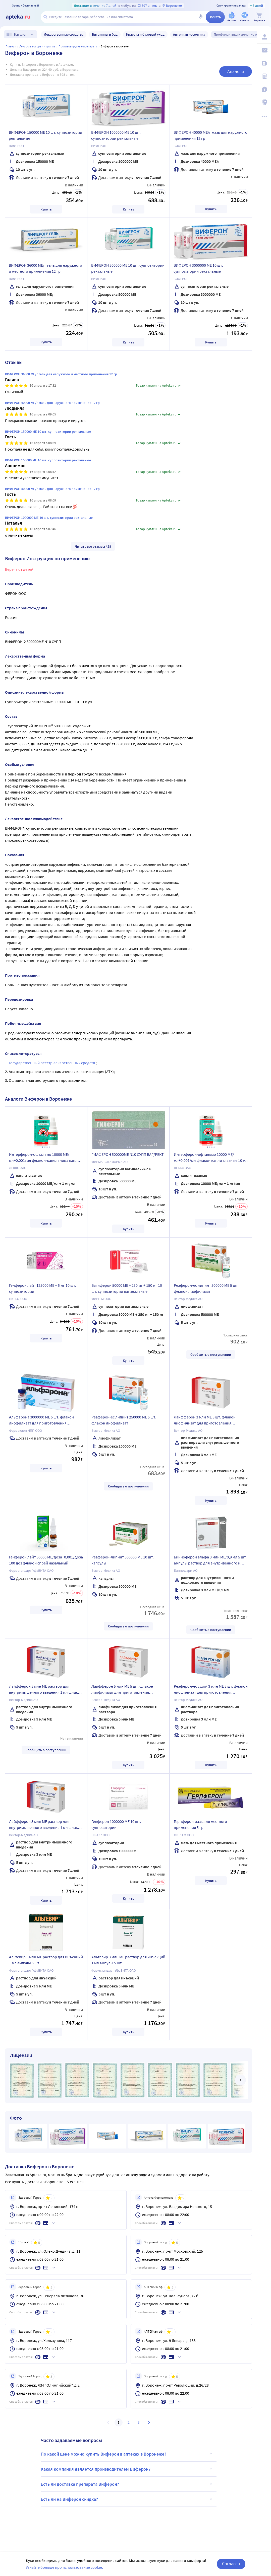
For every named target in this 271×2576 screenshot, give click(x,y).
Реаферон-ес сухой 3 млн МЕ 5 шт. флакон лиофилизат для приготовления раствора (211, 1690)
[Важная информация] (264, 89)
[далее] (240, 2080)
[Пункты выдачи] (264, 102)
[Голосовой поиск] (201, 17)
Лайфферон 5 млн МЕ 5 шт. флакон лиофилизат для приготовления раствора (122, 1690)
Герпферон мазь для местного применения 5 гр (200, 1824)
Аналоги (235, 71)
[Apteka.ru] (22, 17)
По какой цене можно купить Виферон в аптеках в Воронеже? (127, 2454)
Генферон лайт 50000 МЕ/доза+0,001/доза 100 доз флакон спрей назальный (46, 1559)
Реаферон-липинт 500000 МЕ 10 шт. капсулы (122, 1559)
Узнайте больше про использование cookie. (64, 2567)
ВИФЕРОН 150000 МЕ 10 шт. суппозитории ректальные (45, 135)
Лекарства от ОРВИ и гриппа (37, 46)
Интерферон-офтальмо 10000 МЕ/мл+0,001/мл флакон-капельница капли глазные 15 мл (44, 1158)
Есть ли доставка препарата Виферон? (127, 2484)
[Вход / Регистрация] (264, 36)
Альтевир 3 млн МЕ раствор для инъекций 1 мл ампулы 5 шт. (128, 1959)
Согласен (231, 2563)
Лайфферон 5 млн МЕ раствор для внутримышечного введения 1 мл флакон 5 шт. (45, 1690)
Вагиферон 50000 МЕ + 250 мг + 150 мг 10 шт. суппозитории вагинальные (126, 1288)
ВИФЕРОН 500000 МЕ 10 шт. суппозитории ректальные (128, 268)
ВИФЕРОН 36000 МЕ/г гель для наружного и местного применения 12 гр (45, 268)
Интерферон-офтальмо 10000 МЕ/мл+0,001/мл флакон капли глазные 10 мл (211, 1157)
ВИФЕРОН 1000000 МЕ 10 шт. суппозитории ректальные (116, 135)
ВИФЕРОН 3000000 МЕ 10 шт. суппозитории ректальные (198, 268)
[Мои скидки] (264, 50)
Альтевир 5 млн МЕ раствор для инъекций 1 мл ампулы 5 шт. (46, 1959)
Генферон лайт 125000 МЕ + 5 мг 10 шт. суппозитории (42, 1288)
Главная (11, 46)
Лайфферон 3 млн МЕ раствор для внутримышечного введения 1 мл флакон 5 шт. (45, 1825)
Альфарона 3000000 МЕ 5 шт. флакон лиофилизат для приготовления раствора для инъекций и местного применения (41, 1420)
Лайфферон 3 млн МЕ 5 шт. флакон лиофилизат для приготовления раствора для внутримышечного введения (205, 1420)
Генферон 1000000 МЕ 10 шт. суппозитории (116, 1824)
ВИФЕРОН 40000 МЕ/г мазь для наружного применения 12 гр (210, 135)
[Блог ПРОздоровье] (264, 63)
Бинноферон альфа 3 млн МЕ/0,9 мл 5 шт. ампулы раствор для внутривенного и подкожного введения (210, 1560)
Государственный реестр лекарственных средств (52, 1062)
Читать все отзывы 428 (93, 546)
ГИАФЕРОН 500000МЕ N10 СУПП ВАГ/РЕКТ (127, 1154)
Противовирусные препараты (78, 46)
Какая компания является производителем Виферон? (127, 2469)
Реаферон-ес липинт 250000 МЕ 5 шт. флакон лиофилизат (123, 1419)
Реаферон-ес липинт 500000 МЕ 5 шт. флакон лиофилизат (206, 1288)
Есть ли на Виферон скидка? (127, 2499)
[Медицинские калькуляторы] (264, 76)
